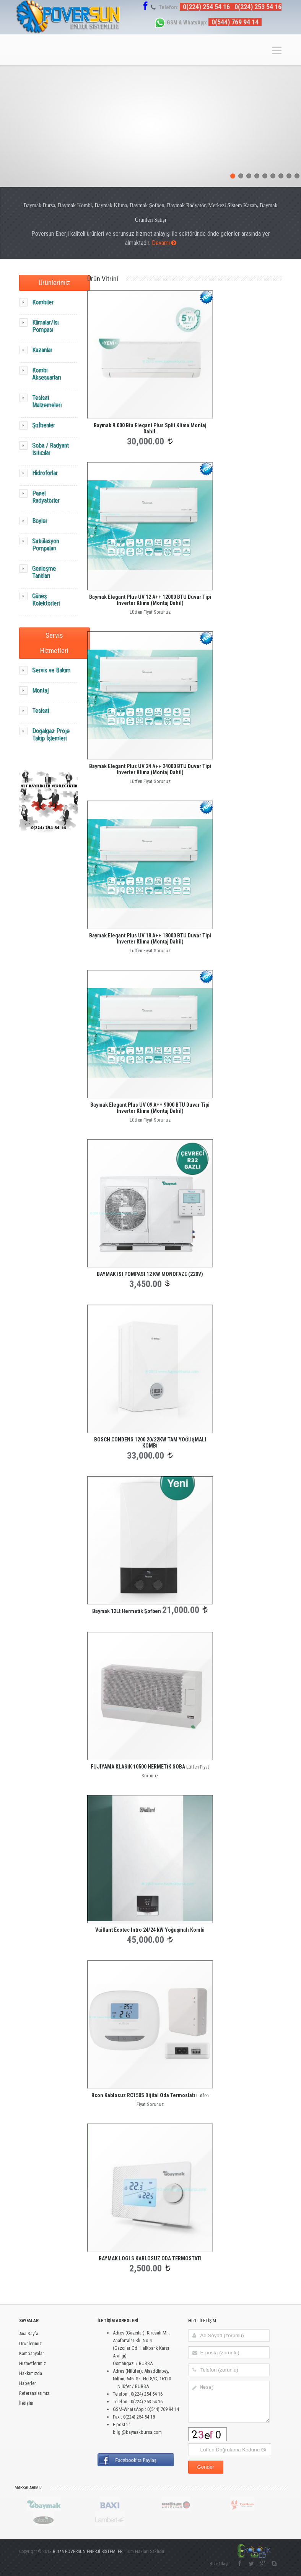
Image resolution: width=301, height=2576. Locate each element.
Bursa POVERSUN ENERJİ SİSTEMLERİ (88, 2551)
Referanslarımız (34, 2393)
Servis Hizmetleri (54, 643)
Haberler (27, 2383)
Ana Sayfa (28, 2333)
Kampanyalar (31, 2353)
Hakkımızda (30, 2373)
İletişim (26, 2403)
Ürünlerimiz (54, 283)
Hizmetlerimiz (32, 2363)
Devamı (164, 242)
